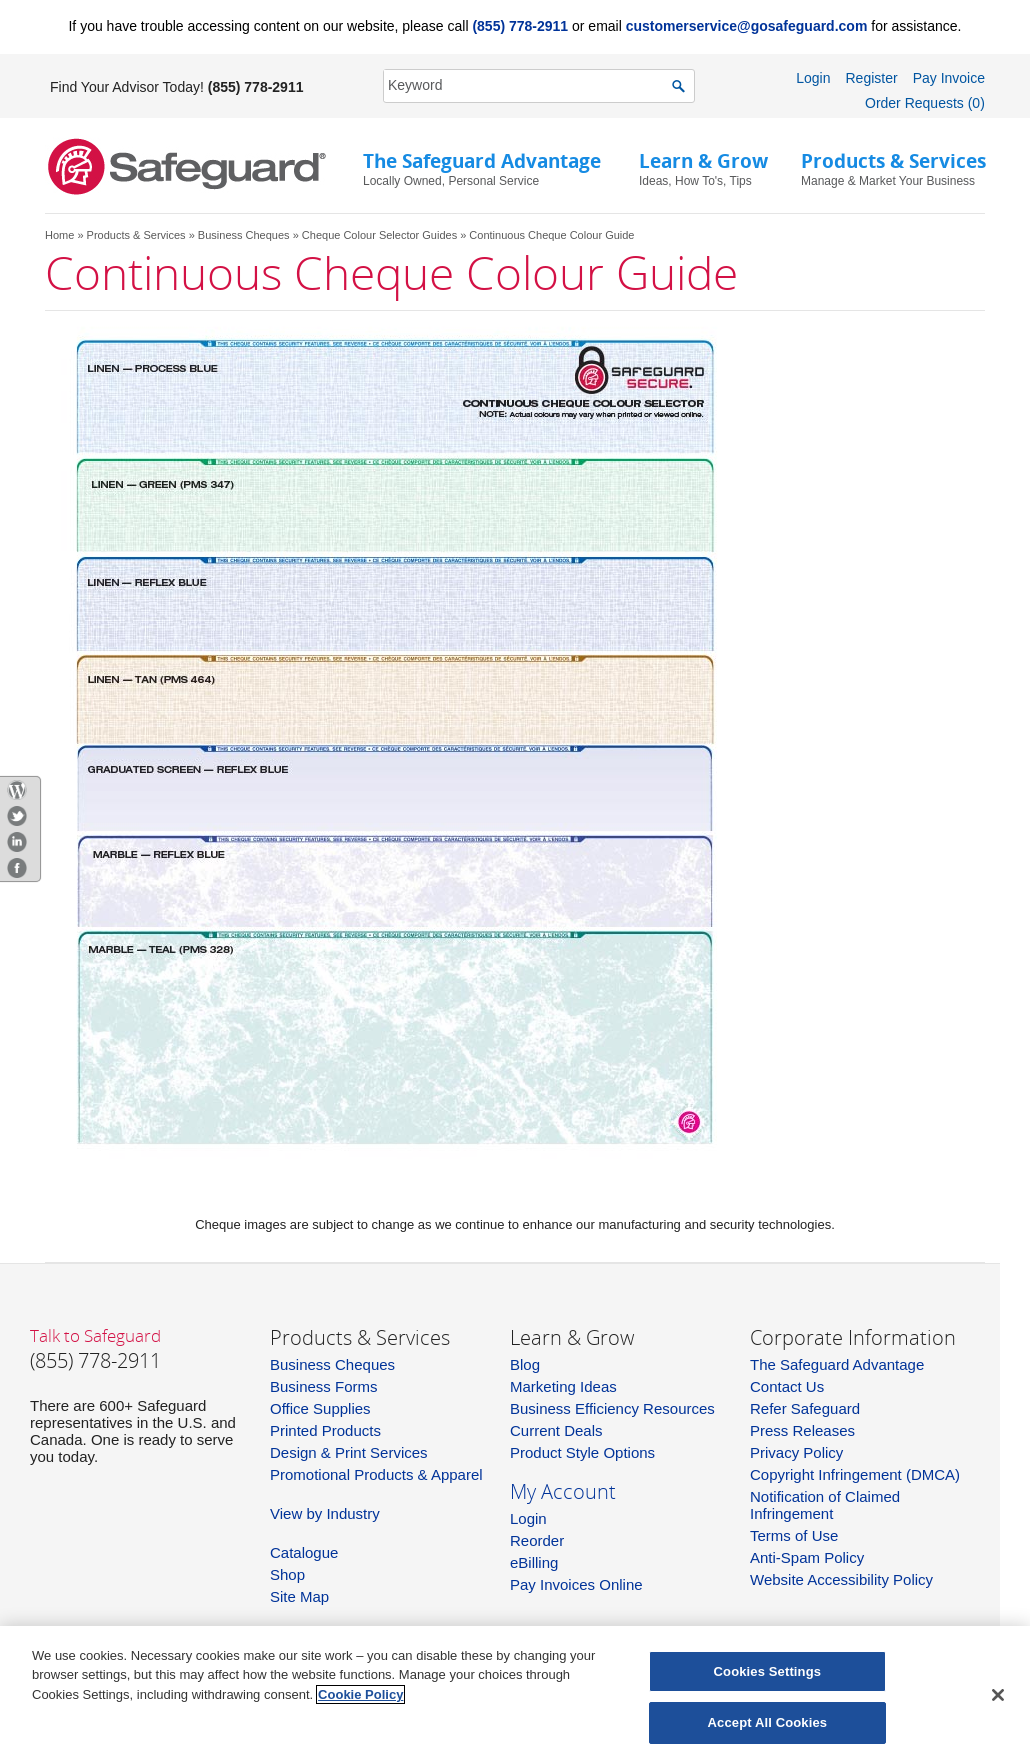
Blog (525, 1364)
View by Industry (325, 1513)
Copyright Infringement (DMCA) (855, 1474)
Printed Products (325, 1430)
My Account (563, 1491)
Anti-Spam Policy (807, 1557)
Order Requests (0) (925, 103)
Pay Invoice (949, 78)
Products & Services (136, 235)
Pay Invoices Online (576, 1584)
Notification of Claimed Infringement (825, 1505)
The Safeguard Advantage (837, 1364)
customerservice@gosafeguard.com (747, 26)
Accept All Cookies (768, 1722)
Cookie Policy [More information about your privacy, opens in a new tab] (360, 1694)
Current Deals (556, 1430)
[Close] (998, 1695)
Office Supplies (320, 1408)
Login (813, 78)
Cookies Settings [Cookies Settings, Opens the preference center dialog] (768, 1671)
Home (59, 235)
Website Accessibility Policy (841, 1579)
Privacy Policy (796, 1452)
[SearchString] (528, 85)
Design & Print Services (349, 1452)
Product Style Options (582, 1452)
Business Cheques (244, 235)
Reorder (537, 1540)
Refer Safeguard (805, 1408)
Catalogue (304, 1552)
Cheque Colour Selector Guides (379, 235)
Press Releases (802, 1430)
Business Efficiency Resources (612, 1408)
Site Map (299, 1596)
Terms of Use (794, 1535)
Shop (287, 1574)
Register (871, 78)
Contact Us (787, 1386)
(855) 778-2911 (520, 26)
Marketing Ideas (563, 1386)
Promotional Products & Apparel (376, 1474)
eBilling (534, 1562)
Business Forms (324, 1386)
